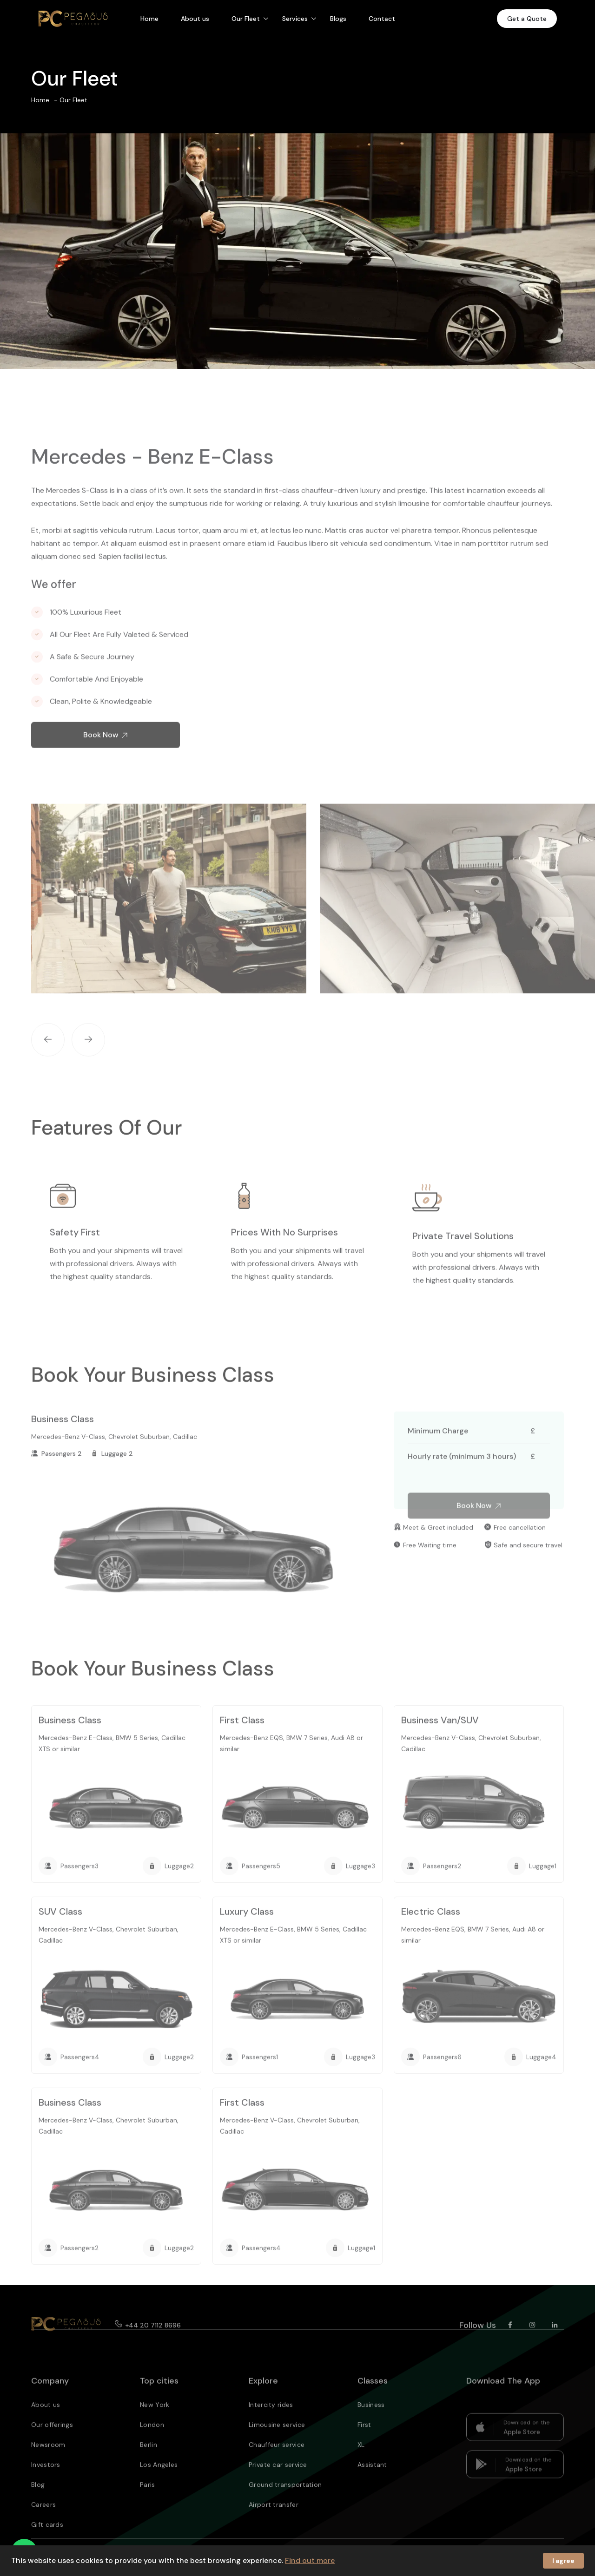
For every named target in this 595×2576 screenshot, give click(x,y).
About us (195, 18)
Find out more (310, 2560)
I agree (563, 2560)
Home (149, 18)
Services (295, 18)
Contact (382, 18)
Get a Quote (527, 18)
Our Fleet (245, 18)
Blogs (338, 18)
